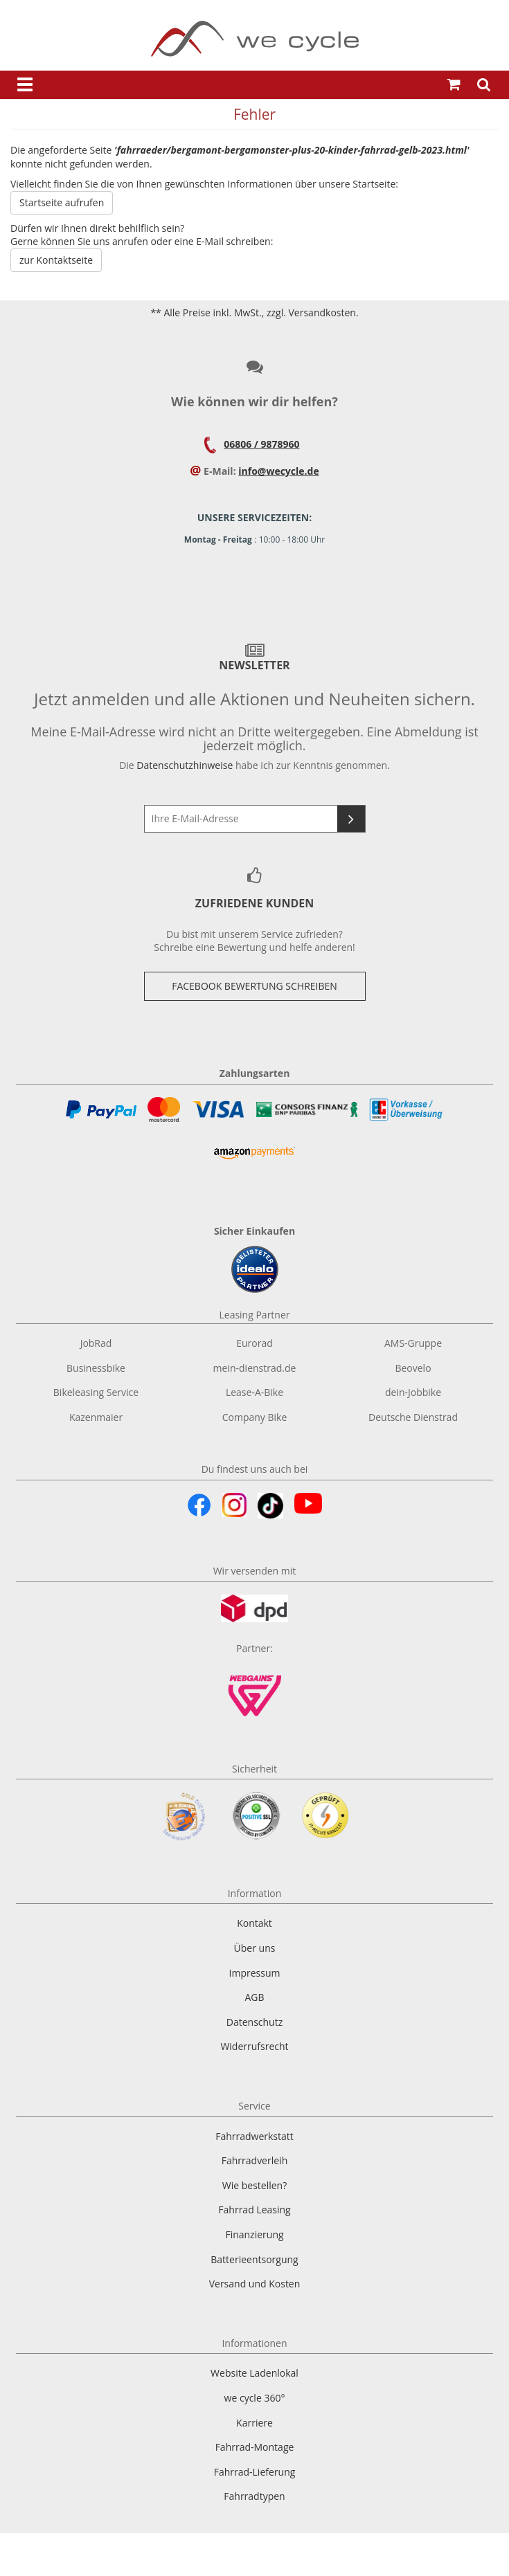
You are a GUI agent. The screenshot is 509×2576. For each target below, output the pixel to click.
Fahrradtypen (254, 2496)
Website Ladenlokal (254, 2372)
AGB (254, 1997)
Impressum (254, 1972)
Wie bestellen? (254, 2185)
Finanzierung (254, 2234)
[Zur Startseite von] (254, 39)
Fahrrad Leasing (254, 2209)
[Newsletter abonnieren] (351, 819)
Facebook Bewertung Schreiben (254, 985)
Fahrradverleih (254, 2160)
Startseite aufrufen (61, 202)
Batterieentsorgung (254, 2259)
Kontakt (254, 1923)
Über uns (255, 1947)
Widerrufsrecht (254, 2046)
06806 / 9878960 (261, 444)
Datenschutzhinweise (184, 765)
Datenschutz (254, 2022)
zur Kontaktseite (56, 259)
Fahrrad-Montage (254, 2446)
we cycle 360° (254, 2397)
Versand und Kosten (255, 2283)
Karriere (254, 2422)
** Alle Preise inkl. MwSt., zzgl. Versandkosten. (254, 312)
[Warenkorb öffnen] (454, 85)
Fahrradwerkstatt (254, 2136)
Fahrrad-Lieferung (255, 2471)
